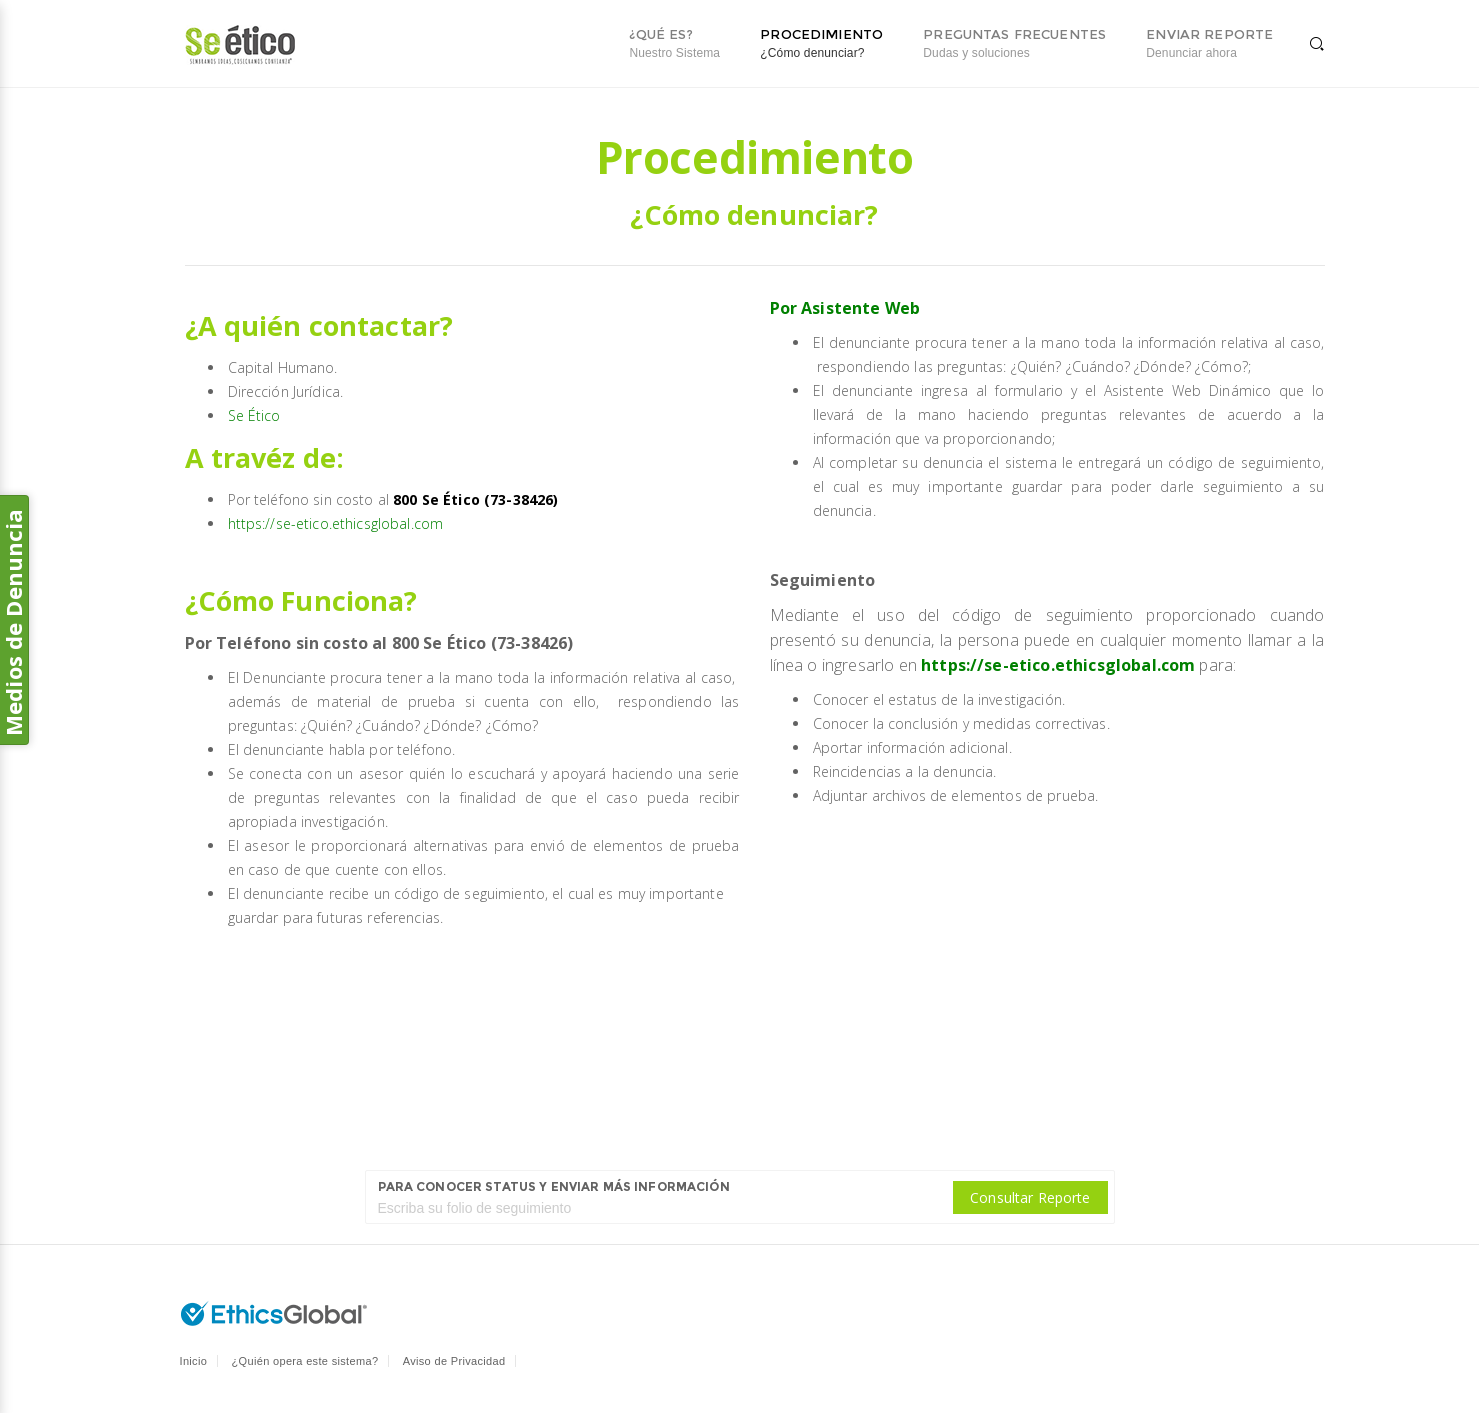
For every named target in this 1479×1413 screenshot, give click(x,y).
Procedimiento (821, 43)
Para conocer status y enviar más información (554, 1186)
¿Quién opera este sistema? (305, 1361)
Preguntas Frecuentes (1014, 43)
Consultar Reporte (1030, 1197)
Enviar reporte (1209, 43)
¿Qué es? (674, 43)
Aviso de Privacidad (454, 1361)
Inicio (194, 1361)
